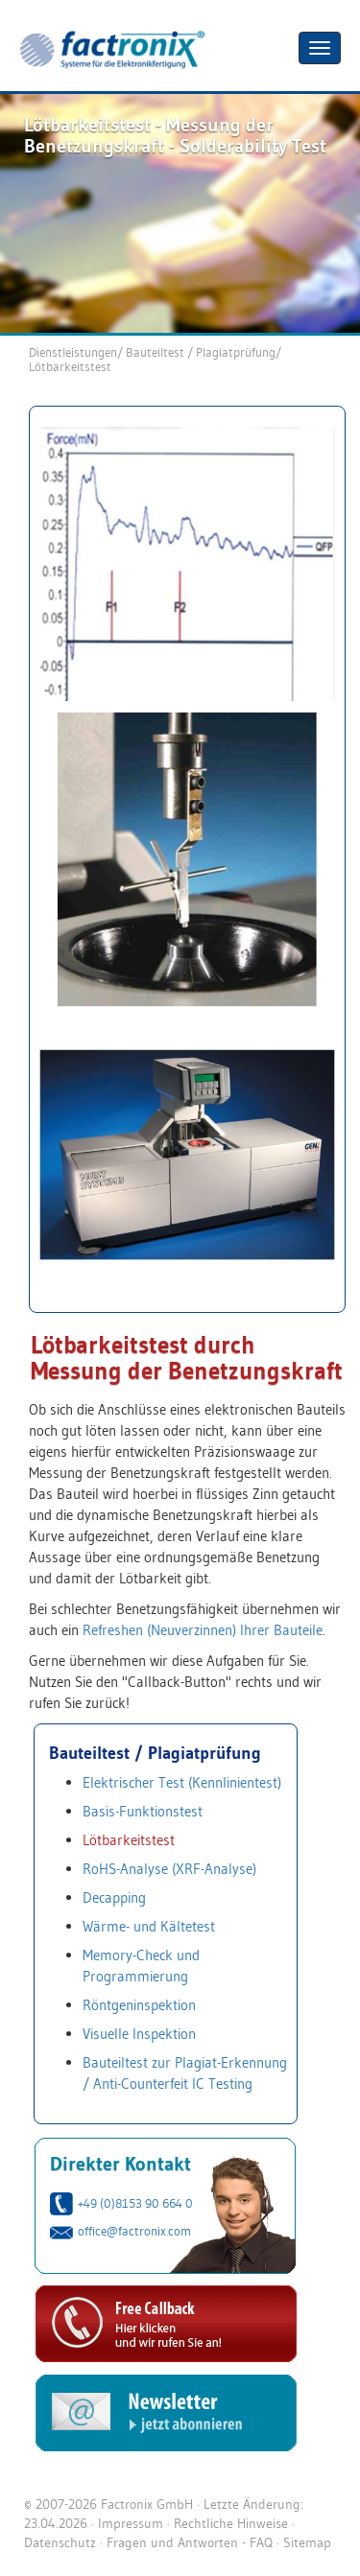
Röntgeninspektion (139, 2005)
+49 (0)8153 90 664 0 (135, 2203)
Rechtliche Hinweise (231, 2523)
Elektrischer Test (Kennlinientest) (182, 1782)
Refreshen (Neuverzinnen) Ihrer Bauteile (203, 1630)
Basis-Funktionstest (143, 1811)
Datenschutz (60, 2542)
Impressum (130, 2523)
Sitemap (307, 2542)
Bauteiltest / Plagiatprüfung (201, 352)
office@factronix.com (134, 2230)
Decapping (114, 1897)
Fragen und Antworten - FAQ (190, 2542)
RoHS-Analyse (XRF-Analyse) (169, 1869)
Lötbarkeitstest (70, 366)
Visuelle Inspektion (139, 2034)
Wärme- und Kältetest (149, 1926)
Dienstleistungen (73, 352)
